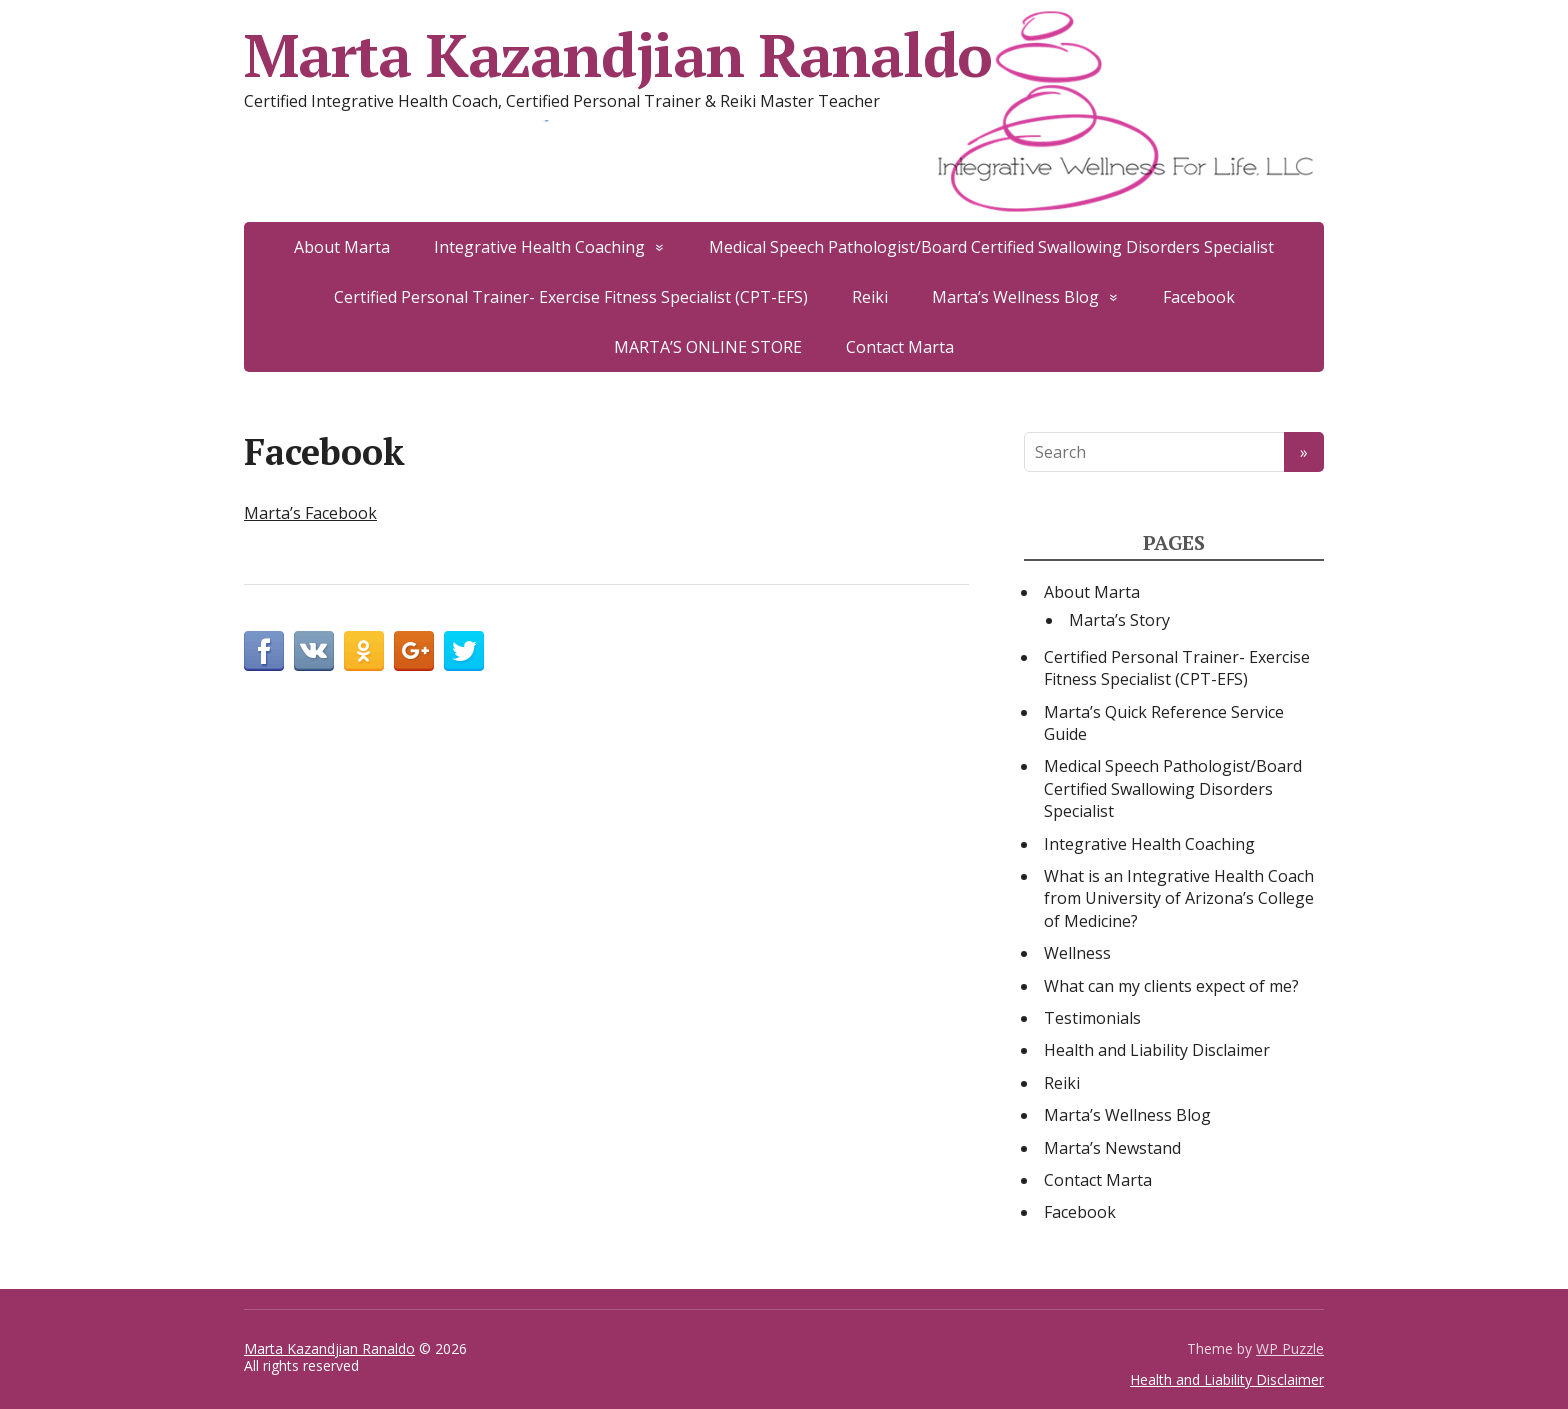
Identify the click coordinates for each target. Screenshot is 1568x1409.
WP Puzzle (1290, 1348)
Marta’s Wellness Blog (1015, 297)
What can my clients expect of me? (1171, 986)
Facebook (1199, 297)
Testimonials (1092, 1018)
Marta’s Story (1119, 620)
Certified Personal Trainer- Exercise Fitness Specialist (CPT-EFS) (571, 297)
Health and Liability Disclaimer (1157, 1050)
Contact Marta (900, 347)
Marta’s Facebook (310, 513)
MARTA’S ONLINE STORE (708, 347)
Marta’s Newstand (1112, 1148)
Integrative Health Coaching (539, 247)
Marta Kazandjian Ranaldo (618, 55)
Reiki (870, 297)
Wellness (1077, 953)
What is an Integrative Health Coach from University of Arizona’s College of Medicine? (1179, 898)
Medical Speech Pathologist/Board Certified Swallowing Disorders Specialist (991, 247)
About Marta (342, 247)
